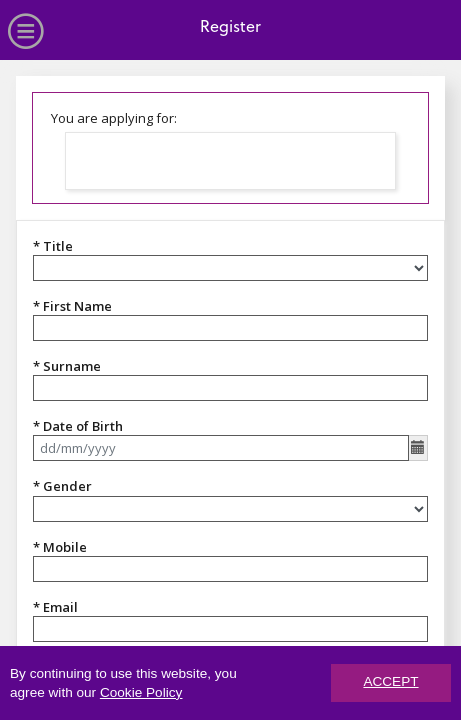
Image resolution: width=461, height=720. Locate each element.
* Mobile (60, 547)
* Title (53, 246)
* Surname (67, 366)
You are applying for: (114, 118)
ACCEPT (390, 683)
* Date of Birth (78, 426)
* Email (55, 607)
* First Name (72, 306)
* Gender (62, 486)
